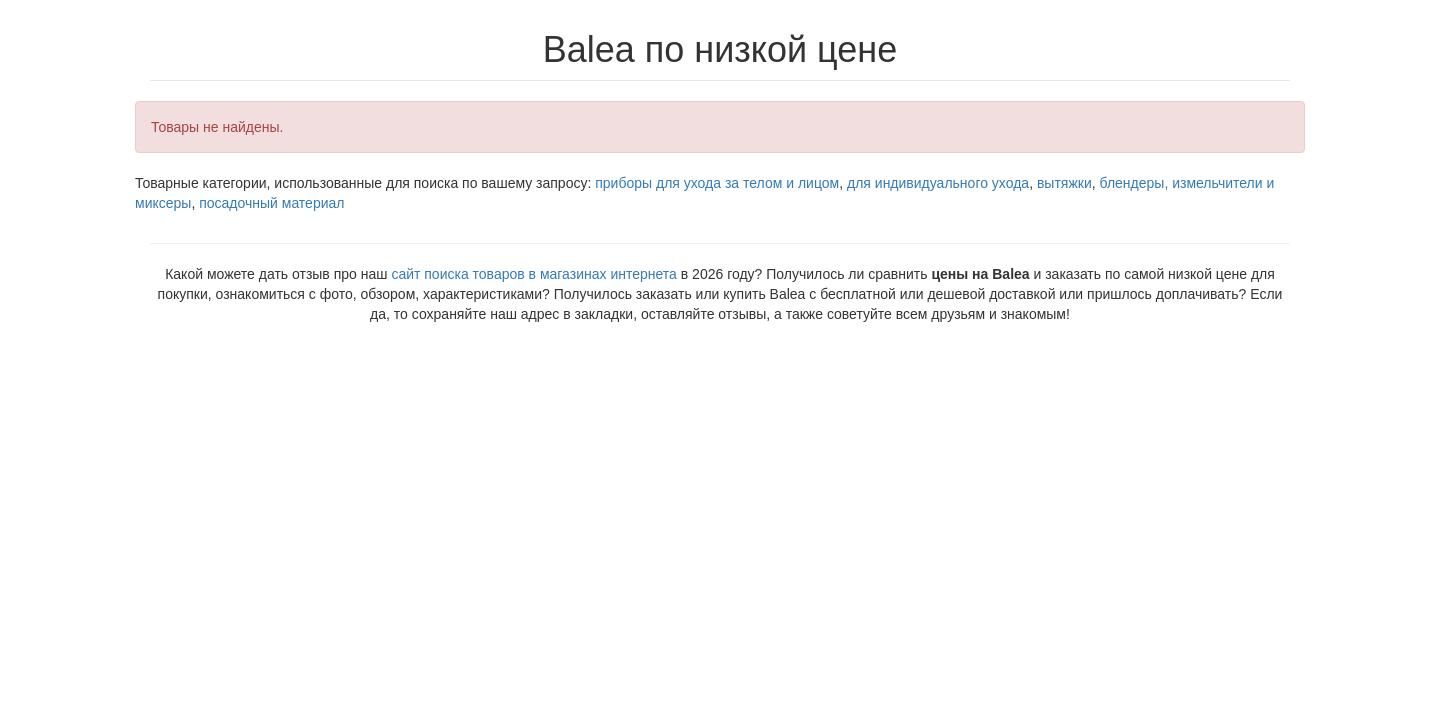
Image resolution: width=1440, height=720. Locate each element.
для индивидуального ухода (938, 183)
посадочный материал (271, 203)
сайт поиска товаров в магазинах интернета (534, 274)
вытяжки (1064, 183)
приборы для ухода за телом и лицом (717, 183)
